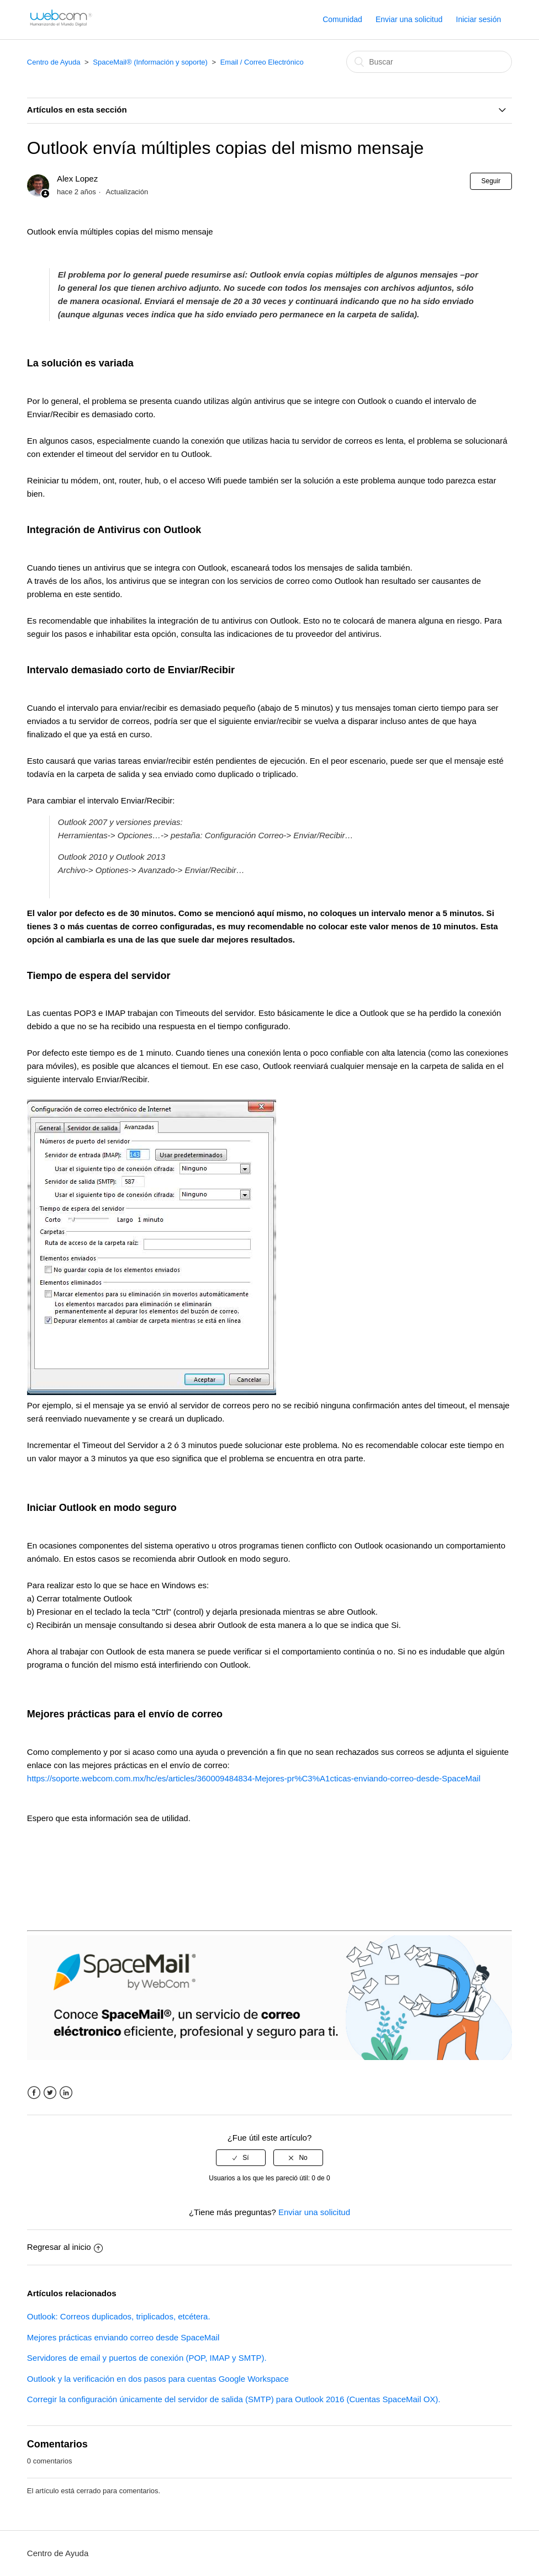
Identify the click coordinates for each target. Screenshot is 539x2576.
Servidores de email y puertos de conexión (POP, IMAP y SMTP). (147, 2357)
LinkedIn (66, 2093)
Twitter (50, 2093)
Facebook (34, 2093)
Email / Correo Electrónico (262, 62)
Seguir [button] (491, 181)
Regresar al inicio (65, 2247)
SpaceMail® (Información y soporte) (150, 62)
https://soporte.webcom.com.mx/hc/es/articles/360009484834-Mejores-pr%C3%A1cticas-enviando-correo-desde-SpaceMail (253, 1778)
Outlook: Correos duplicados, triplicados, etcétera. (118, 2316)
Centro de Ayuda (54, 62)
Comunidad (342, 19)
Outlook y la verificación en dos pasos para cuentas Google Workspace (158, 2378)
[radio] (241, 2157)
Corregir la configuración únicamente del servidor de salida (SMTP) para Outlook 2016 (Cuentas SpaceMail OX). (234, 2399)
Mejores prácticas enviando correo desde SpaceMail (123, 2337)
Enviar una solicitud (409, 19)
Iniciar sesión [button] (478, 19)
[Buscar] (429, 62)
